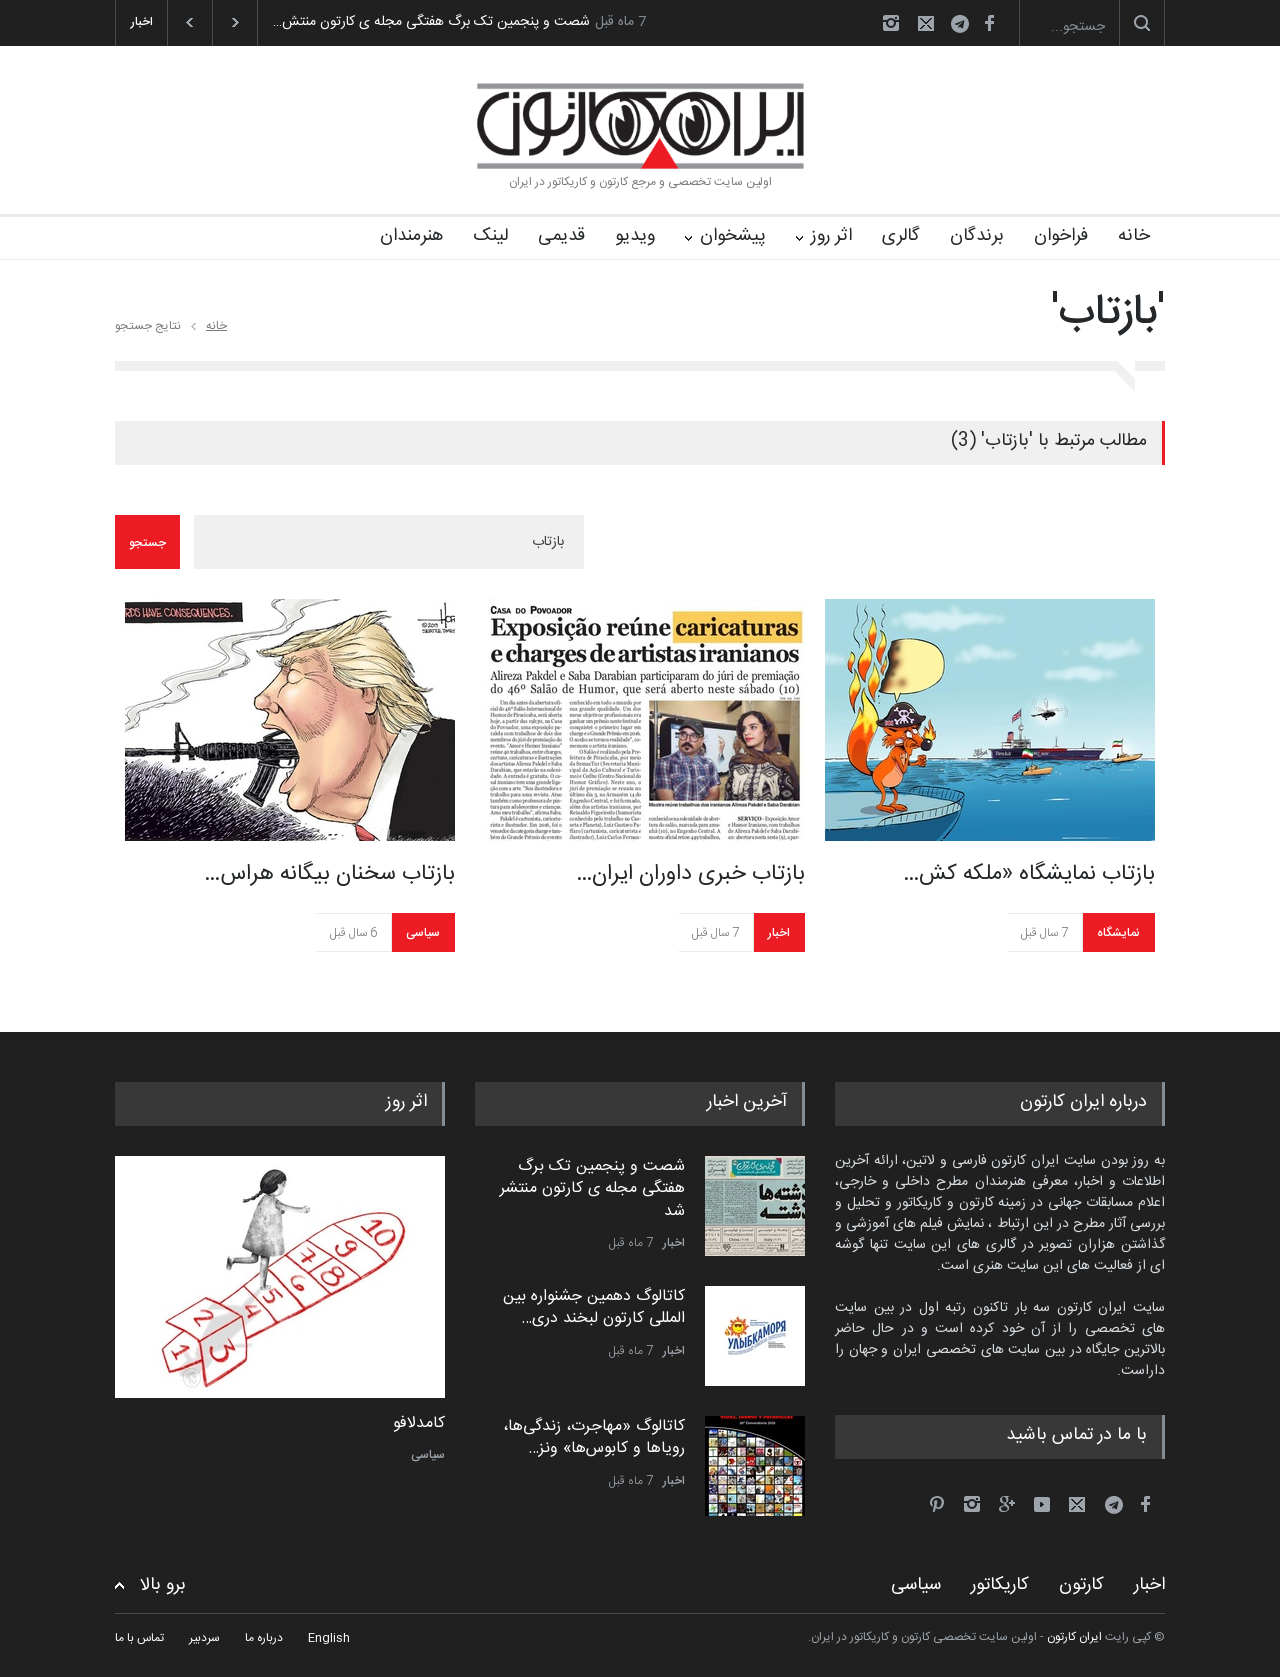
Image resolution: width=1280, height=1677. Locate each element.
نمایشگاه (1118, 933)
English (329, 1638)
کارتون (1081, 1585)
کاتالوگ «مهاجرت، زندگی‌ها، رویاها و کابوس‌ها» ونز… (594, 1437)
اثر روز (831, 236)
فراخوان (1061, 236)
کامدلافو (419, 1424)
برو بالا (163, 1585)
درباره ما (264, 1638)
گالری (901, 236)
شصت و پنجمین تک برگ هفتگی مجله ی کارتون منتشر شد (592, 1189)
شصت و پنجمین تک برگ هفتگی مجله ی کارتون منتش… (431, 22)
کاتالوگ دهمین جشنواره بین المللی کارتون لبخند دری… (594, 1307)
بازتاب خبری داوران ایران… (690, 874)
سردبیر (204, 1638)
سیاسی (423, 933)
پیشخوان (733, 236)
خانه (1134, 236)
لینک (490, 236)
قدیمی (561, 236)
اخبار (779, 933)
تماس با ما (139, 1638)
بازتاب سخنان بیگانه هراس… (329, 874)
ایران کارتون (1074, 1637)
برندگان (977, 236)
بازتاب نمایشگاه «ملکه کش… (1029, 874)
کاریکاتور (1000, 1585)
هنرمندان (411, 236)
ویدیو (635, 236)
